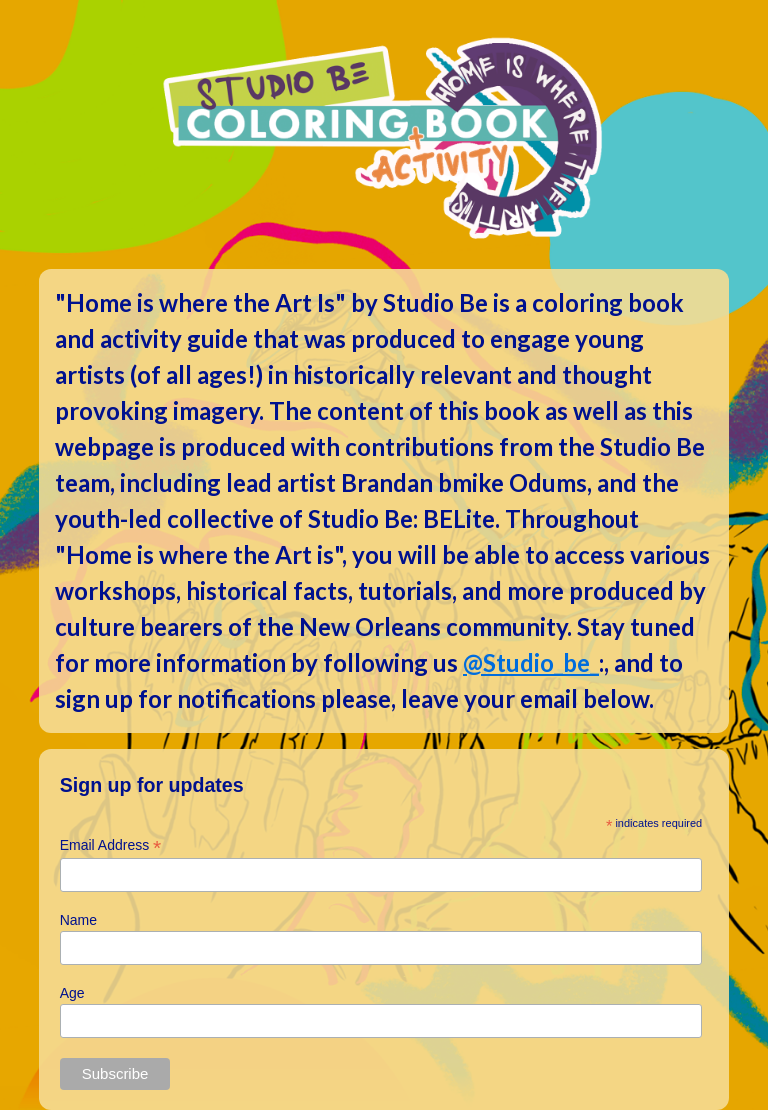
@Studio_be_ (531, 662)
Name (78, 920)
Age (72, 993)
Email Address (111, 845)
